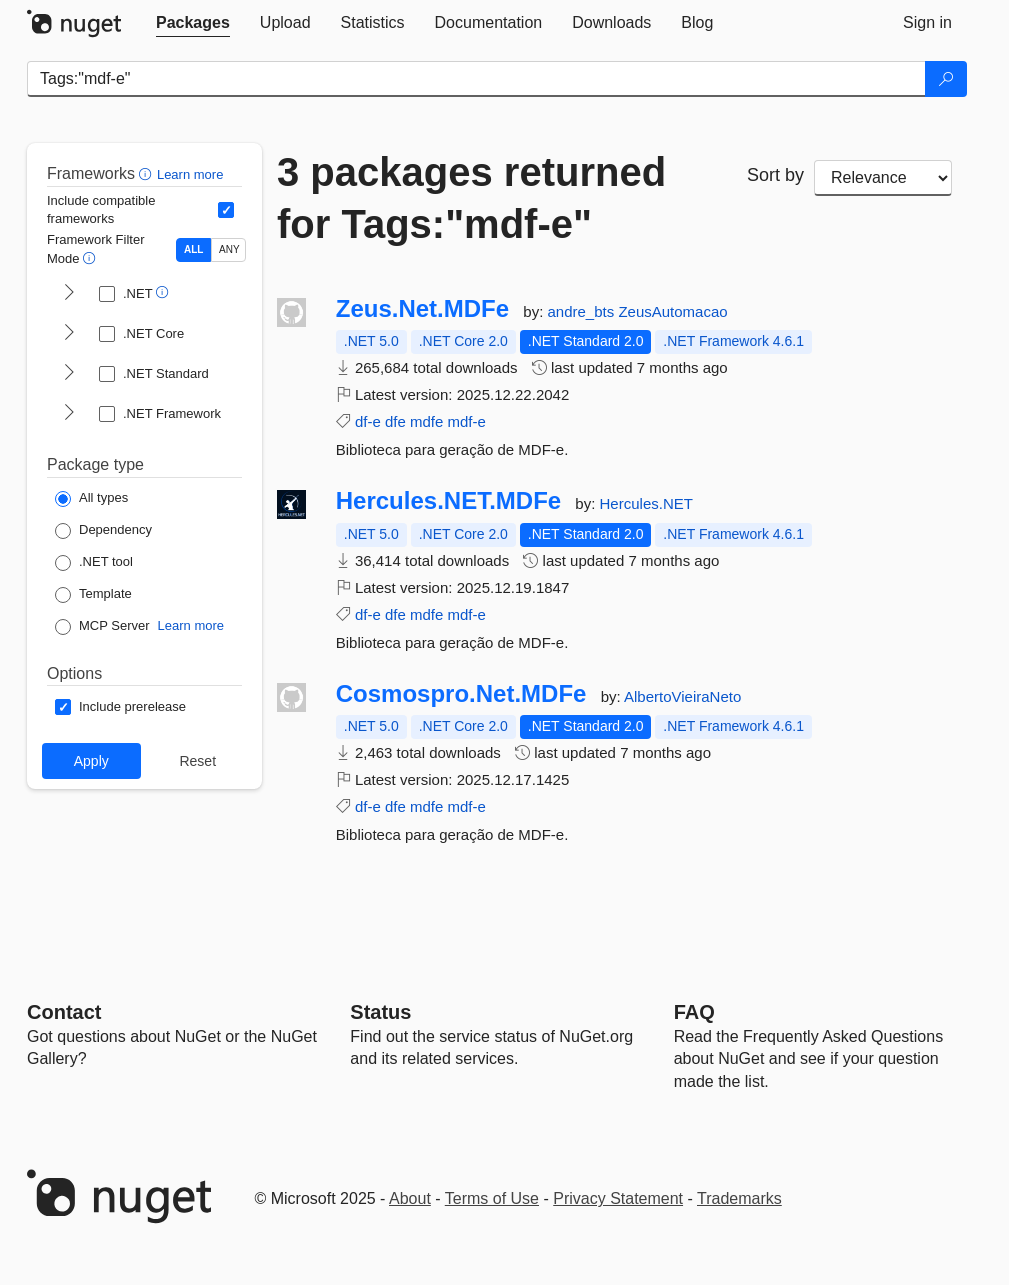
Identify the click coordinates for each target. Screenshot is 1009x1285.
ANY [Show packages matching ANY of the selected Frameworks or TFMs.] (229, 249)
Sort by (775, 175)
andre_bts (582, 311)
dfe (395, 421)
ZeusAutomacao (672, 311)
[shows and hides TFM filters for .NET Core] (69, 334)
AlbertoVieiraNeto (682, 696)
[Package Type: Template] (93, 595)
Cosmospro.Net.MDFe (461, 694)
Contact (64, 1012)
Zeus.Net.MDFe (422, 309)
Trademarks (739, 1198)
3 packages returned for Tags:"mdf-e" (471, 198)
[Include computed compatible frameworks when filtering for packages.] (226, 210)
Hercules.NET (646, 503)
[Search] (946, 79)
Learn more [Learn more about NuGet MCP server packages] (191, 625)
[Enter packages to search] (476, 79)
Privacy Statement (618, 1198)
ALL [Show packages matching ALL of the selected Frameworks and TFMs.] (193, 249)
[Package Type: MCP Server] (102, 627)
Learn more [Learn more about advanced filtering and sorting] (190, 174)
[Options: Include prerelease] (120, 707)
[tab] (193, 23)
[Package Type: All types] (91, 499)
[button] (147, 173)
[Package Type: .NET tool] (94, 563)
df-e (368, 421)
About (410, 1198)
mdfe (426, 421)
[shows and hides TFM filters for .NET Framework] (69, 414)
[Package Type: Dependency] (103, 531)
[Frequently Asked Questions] (694, 1012)
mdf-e (467, 421)
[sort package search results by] (883, 178)
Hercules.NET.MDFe (448, 501)
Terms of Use (492, 1198)
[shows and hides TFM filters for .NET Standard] (69, 374)
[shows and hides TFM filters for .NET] (69, 294)
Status (380, 1012)
